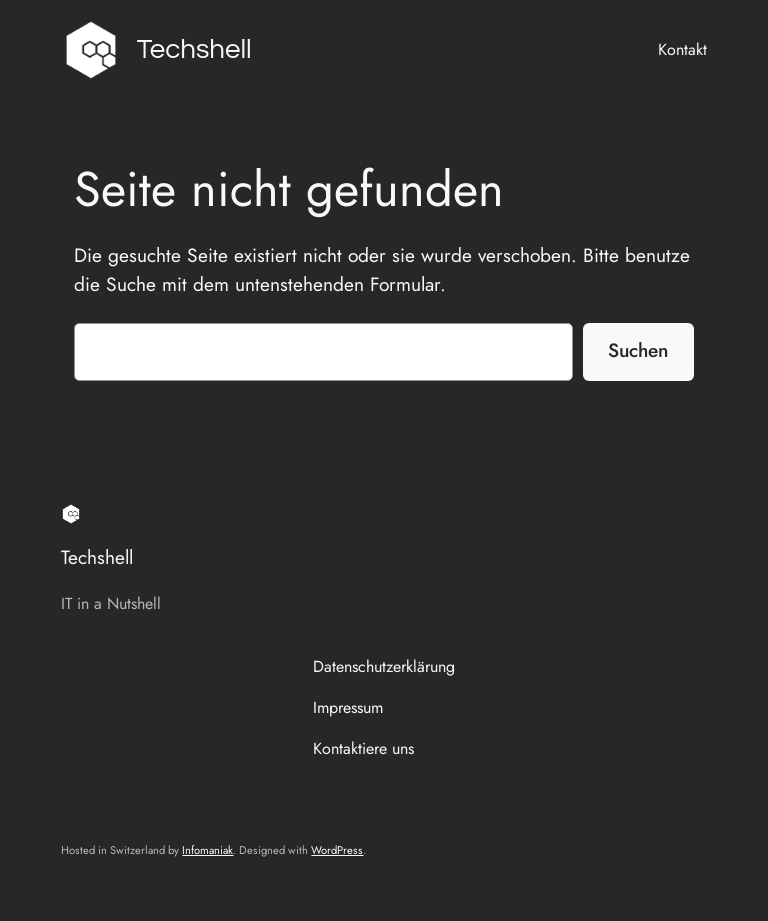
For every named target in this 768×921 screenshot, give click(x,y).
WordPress (337, 850)
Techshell (194, 49)
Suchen (638, 350)
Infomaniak (207, 850)
